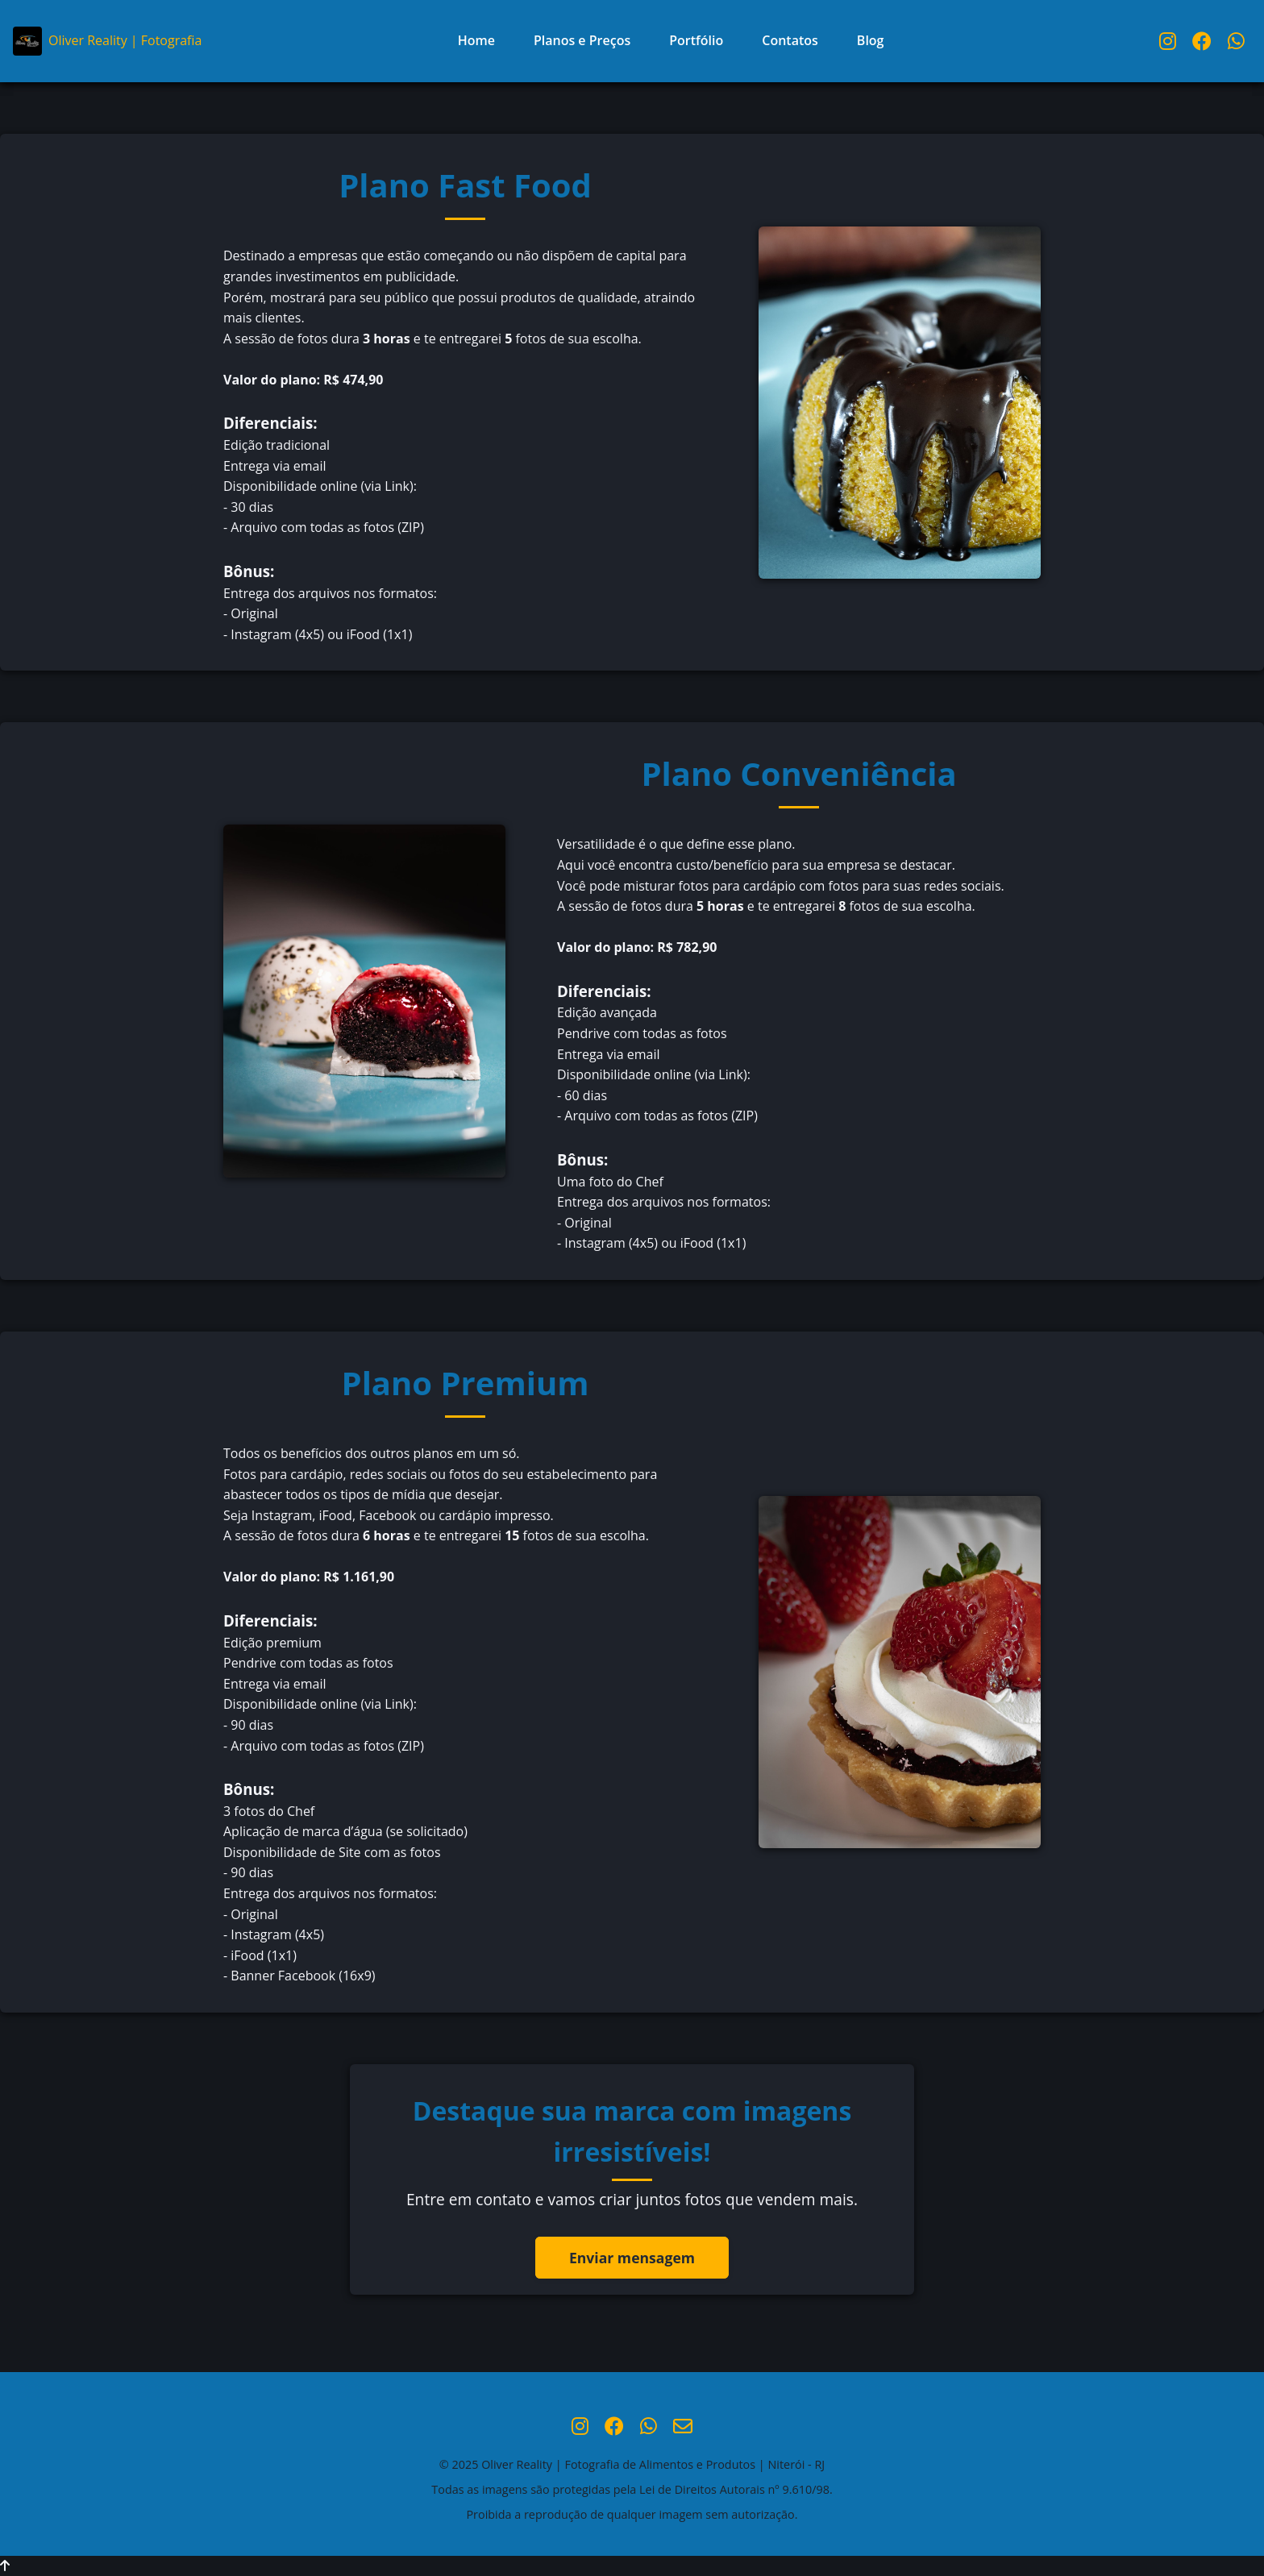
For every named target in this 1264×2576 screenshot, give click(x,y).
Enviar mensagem (632, 2257)
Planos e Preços (582, 40)
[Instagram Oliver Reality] (1167, 40)
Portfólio (696, 40)
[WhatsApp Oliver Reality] (1236, 40)
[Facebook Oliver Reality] (1202, 40)
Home (476, 40)
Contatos (790, 40)
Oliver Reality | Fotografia (107, 41)
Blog (870, 40)
